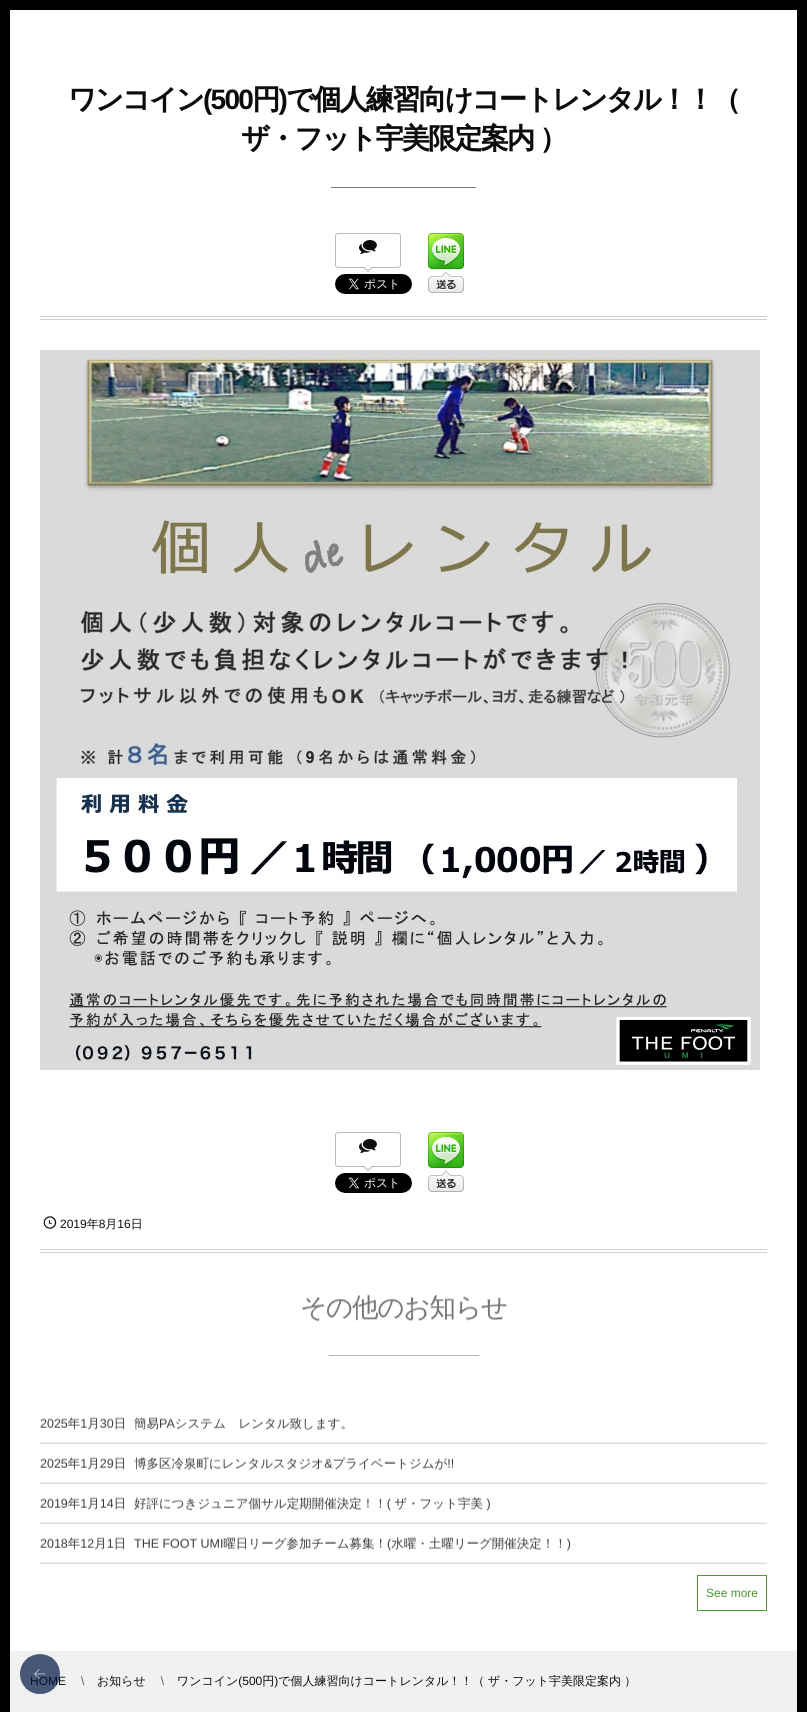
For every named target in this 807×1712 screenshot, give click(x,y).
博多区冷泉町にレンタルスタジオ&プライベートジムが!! (294, 1470)
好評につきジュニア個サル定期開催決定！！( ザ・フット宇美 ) (312, 1510)
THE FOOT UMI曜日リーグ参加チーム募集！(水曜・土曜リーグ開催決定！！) (352, 1550)
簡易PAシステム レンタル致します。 (243, 1430)
